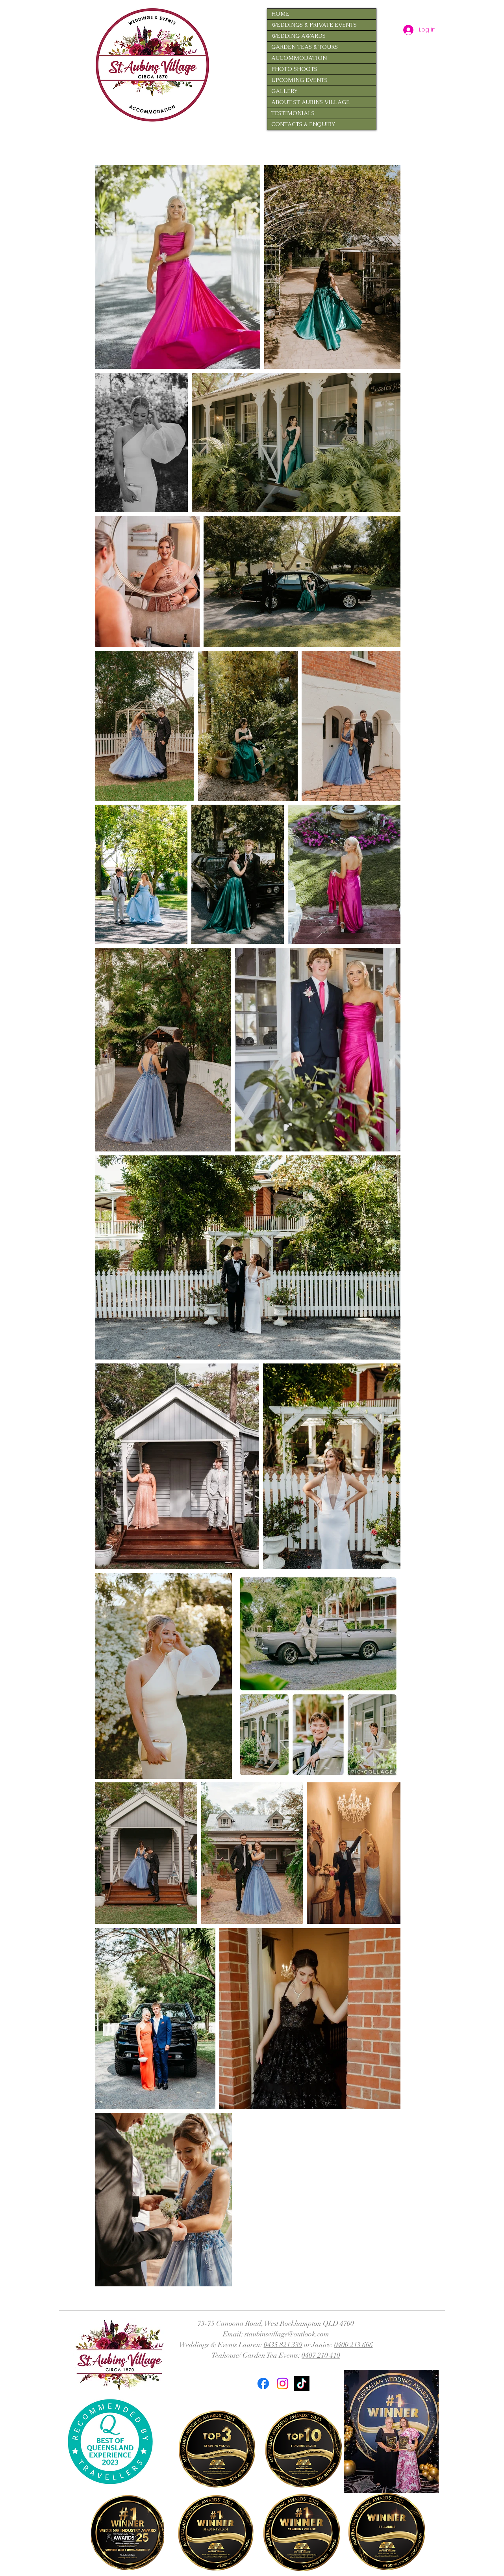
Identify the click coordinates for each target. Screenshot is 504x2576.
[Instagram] (282, 2383)
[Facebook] (263, 2383)
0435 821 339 (283, 2344)
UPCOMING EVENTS (299, 80)
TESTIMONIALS (293, 113)
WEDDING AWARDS (298, 35)
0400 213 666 (353, 2344)
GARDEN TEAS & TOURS (304, 46)
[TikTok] (301, 2383)
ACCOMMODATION (299, 57)
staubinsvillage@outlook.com (287, 2334)
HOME (280, 13)
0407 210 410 (321, 2355)
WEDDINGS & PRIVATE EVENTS (314, 24)
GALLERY (284, 91)
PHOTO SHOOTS (294, 69)
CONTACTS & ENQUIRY (303, 124)
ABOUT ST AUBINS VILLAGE (310, 102)
